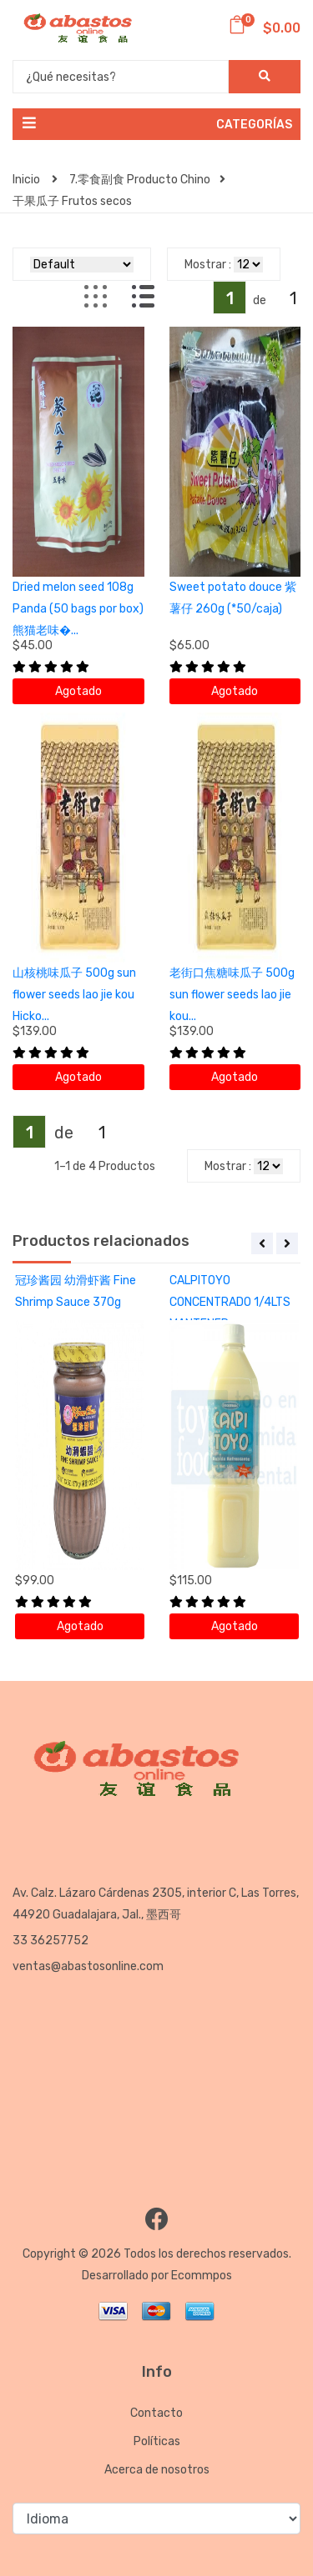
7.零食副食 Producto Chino (147, 180)
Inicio (35, 180)
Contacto (156, 2413)
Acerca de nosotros (157, 2470)
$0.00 (264, 28)
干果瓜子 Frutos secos (72, 201)
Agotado (78, 691)
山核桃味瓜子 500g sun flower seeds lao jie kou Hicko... (74, 994)
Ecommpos (201, 2275)
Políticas (157, 2441)
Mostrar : (207, 265)
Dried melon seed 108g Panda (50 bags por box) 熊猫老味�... (78, 609)
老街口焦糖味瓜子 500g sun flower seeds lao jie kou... (232, 994)
